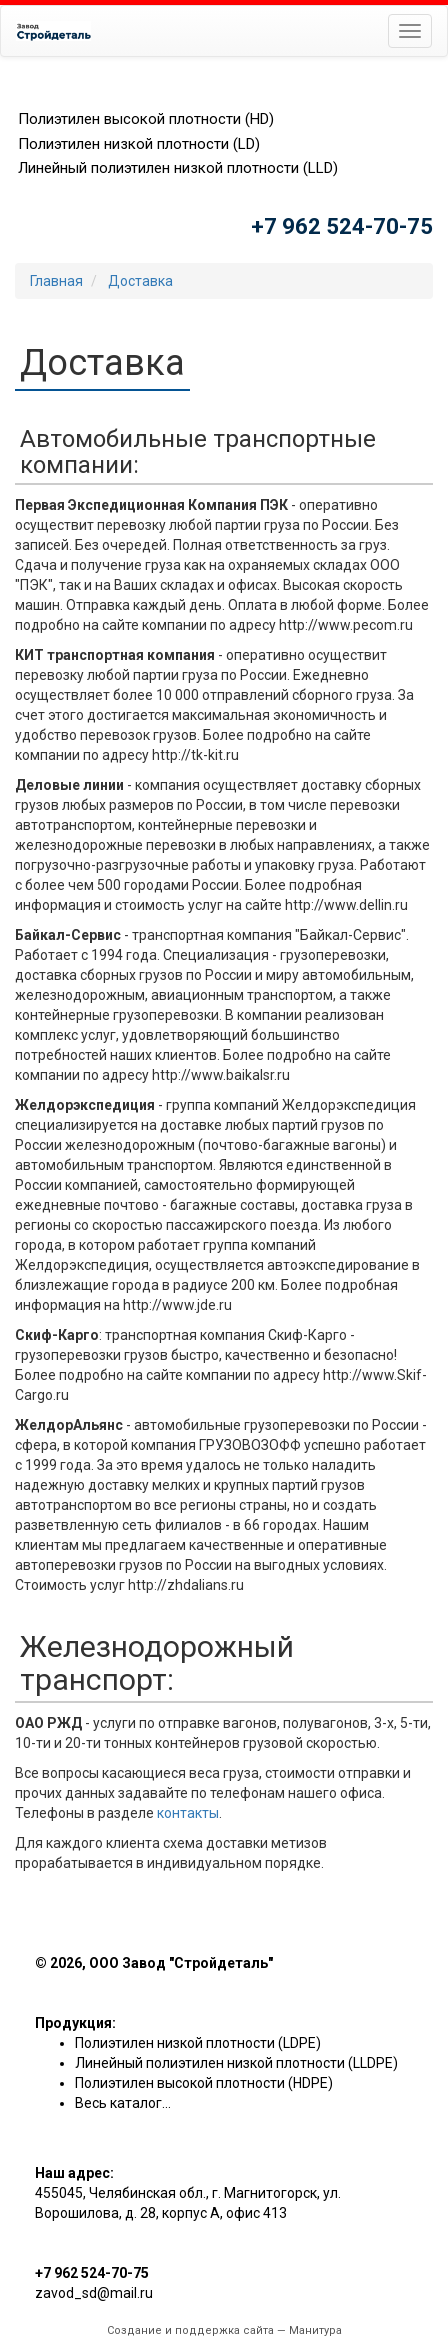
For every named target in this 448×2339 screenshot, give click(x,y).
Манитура (315, 2330)
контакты (188, 1813)
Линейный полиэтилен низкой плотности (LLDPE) (236, 2063)
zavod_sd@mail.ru (94, 2293)
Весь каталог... (123, 2103)
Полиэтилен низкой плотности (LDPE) (198, 2043)
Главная (56, 281)
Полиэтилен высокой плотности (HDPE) (204, 2083)
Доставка (140, 281)
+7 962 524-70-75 (342, 226)
